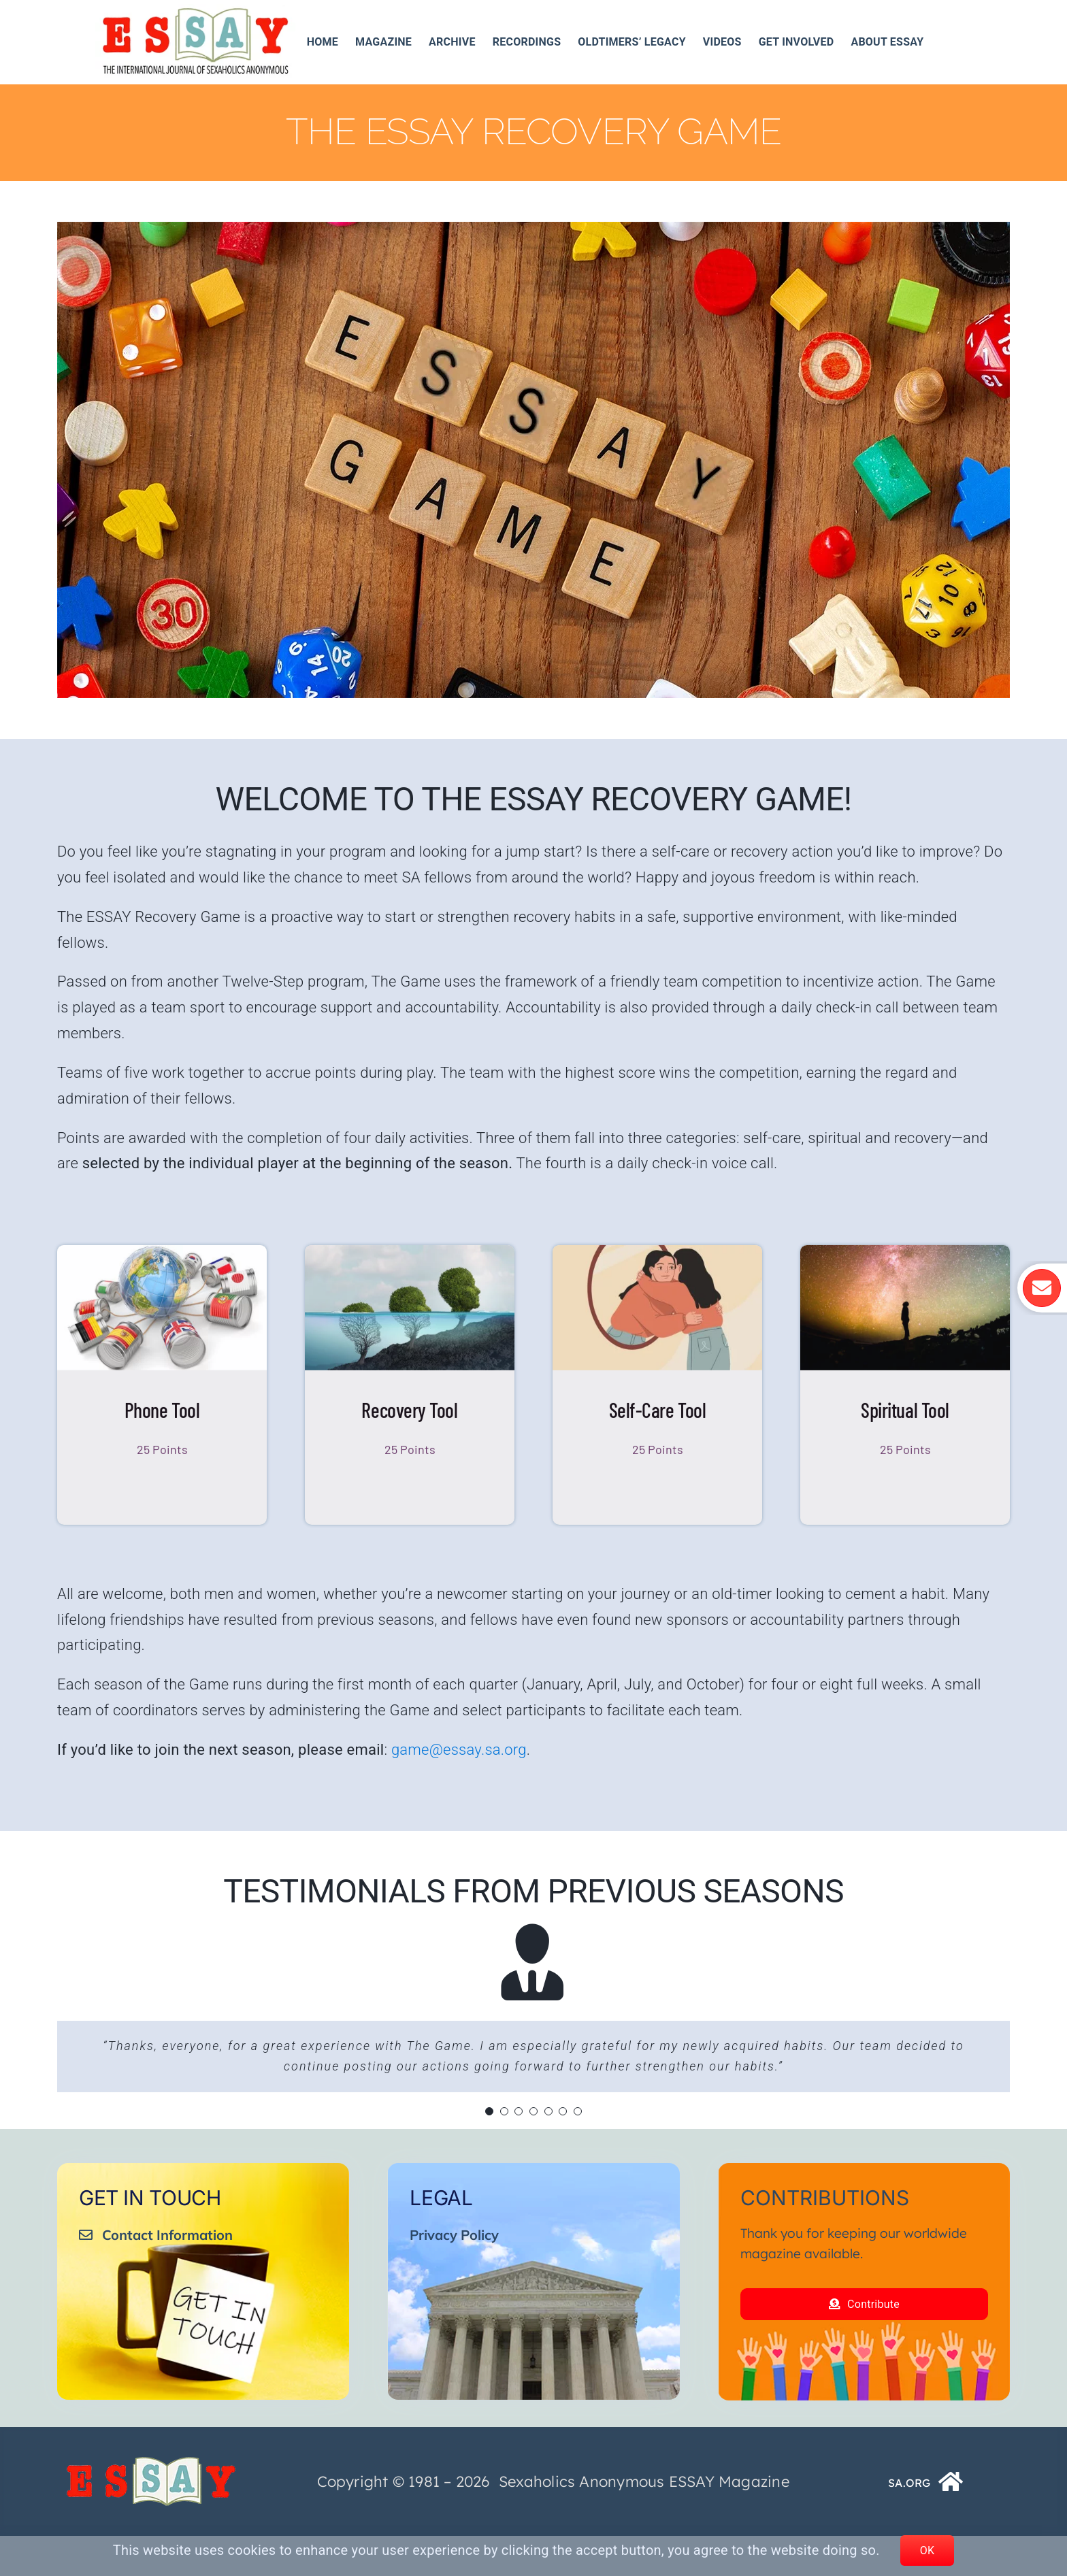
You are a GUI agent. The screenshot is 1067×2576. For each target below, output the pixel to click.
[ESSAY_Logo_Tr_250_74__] (151, 2501)
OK (927, 2550)
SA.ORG (909, 2523)
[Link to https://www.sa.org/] (951, 2521)
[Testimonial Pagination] (489, 2111)
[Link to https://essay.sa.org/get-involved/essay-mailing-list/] (1040, 1288)
